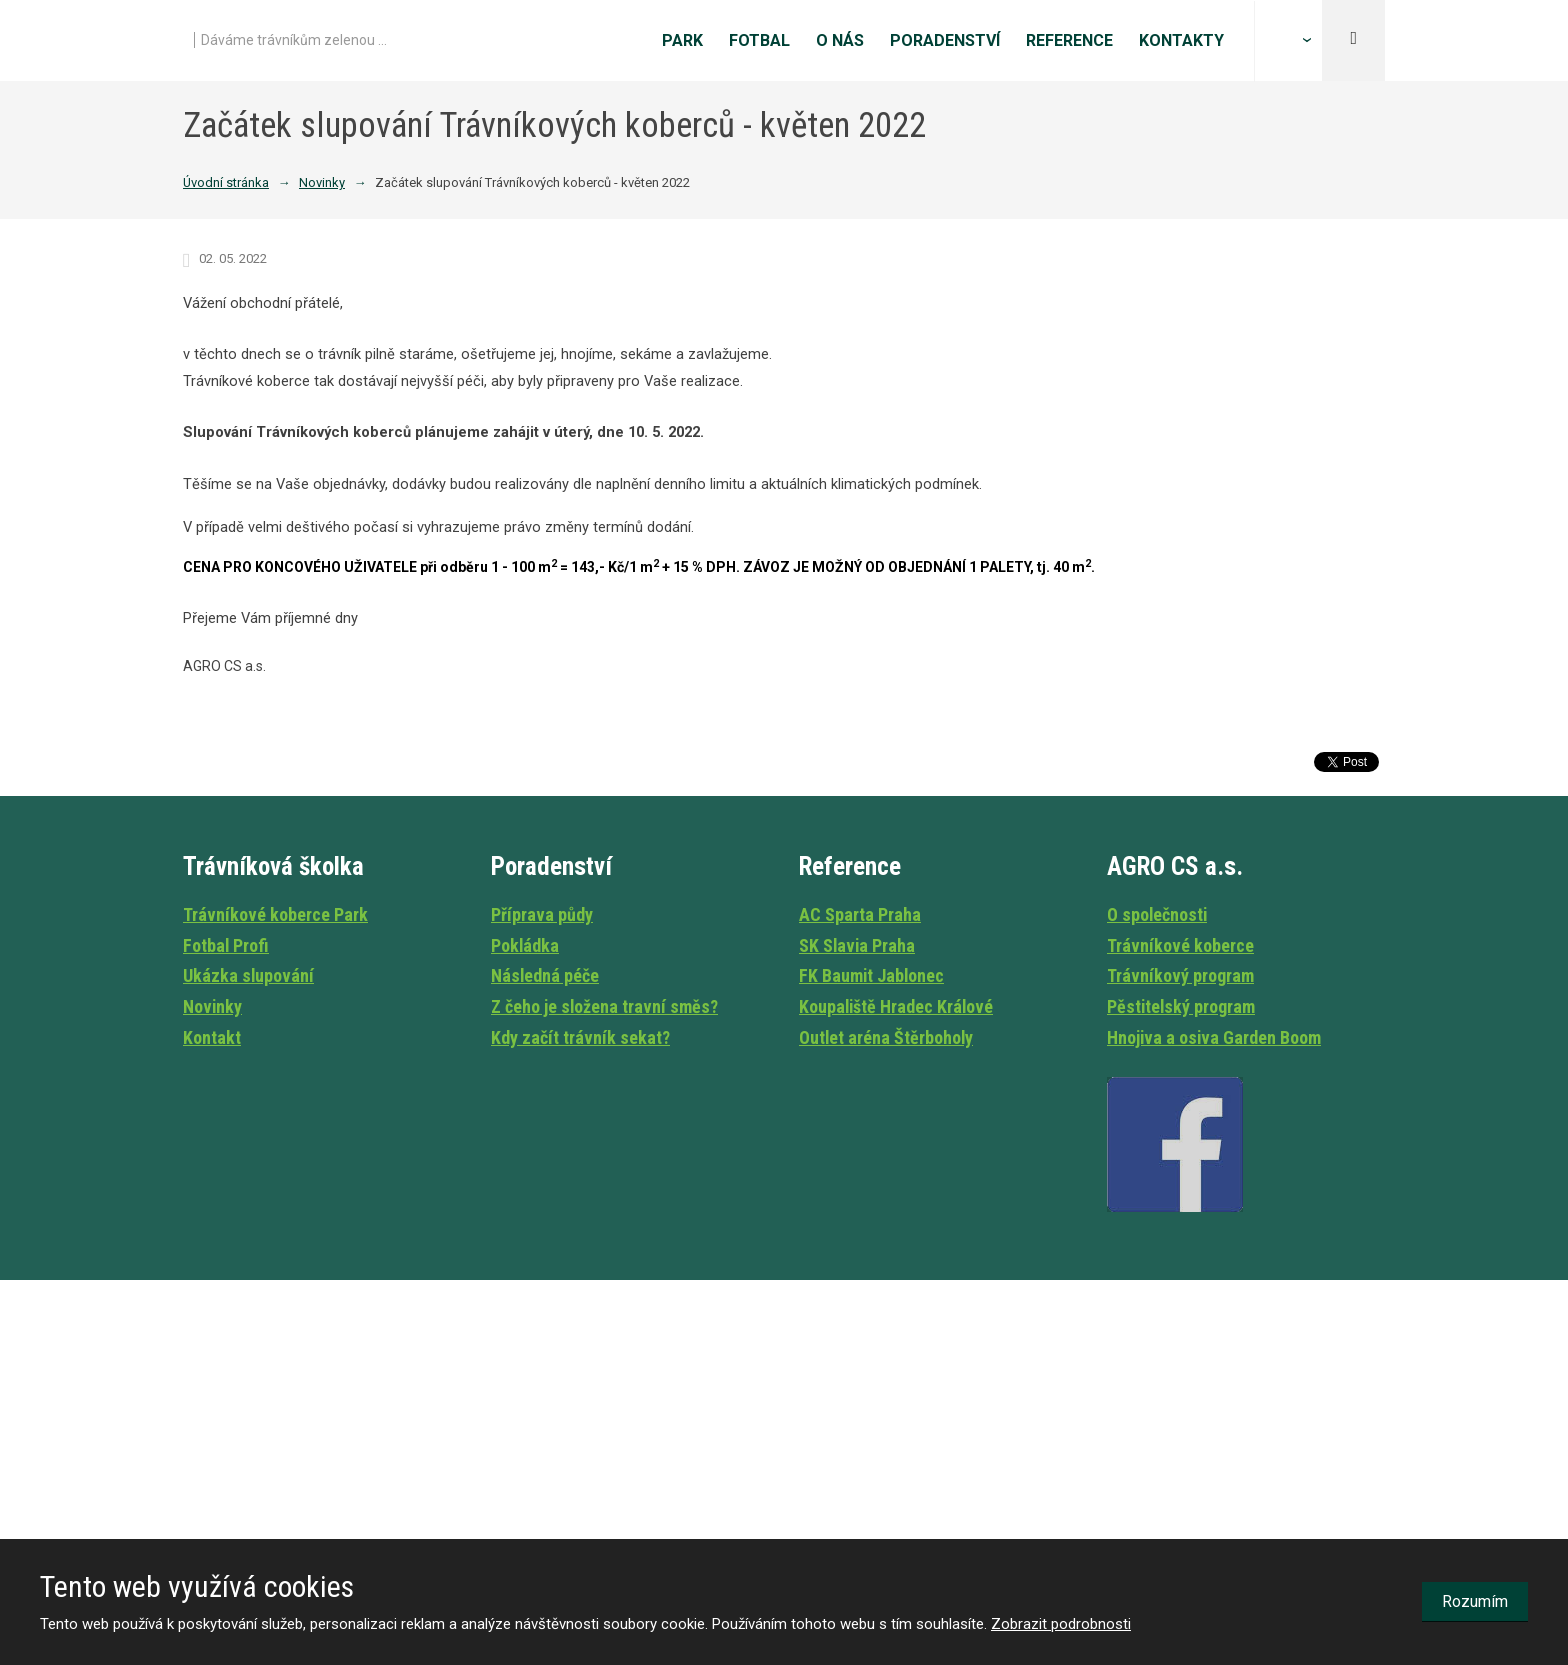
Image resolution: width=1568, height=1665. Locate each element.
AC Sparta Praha (860, 914)
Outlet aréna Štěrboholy (886, 1037)
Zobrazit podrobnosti (1061, 1624)
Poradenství (945, 40)
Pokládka (525, 945)
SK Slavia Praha (857, 945)
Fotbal (759, 40)
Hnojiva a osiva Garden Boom (1214, 1037)
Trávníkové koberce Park (275, 914)
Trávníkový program (1180, 975)
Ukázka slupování (248, 975)
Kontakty (1181, 40)
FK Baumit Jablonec (871, 975)
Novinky (212, 1006)
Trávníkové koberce (1180, 945)
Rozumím (1475, 1601)
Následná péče (545, 975)
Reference (1069, 40)
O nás (840, 40)
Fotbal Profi (226, 945)
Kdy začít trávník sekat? (580, 1037)
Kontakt (212, 1037)
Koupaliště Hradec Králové (896, 1006)
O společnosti (1157, 914)
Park (682, 40)
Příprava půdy (542, 914)
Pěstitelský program (1181, 1006)
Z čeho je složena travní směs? (604, 1006)
